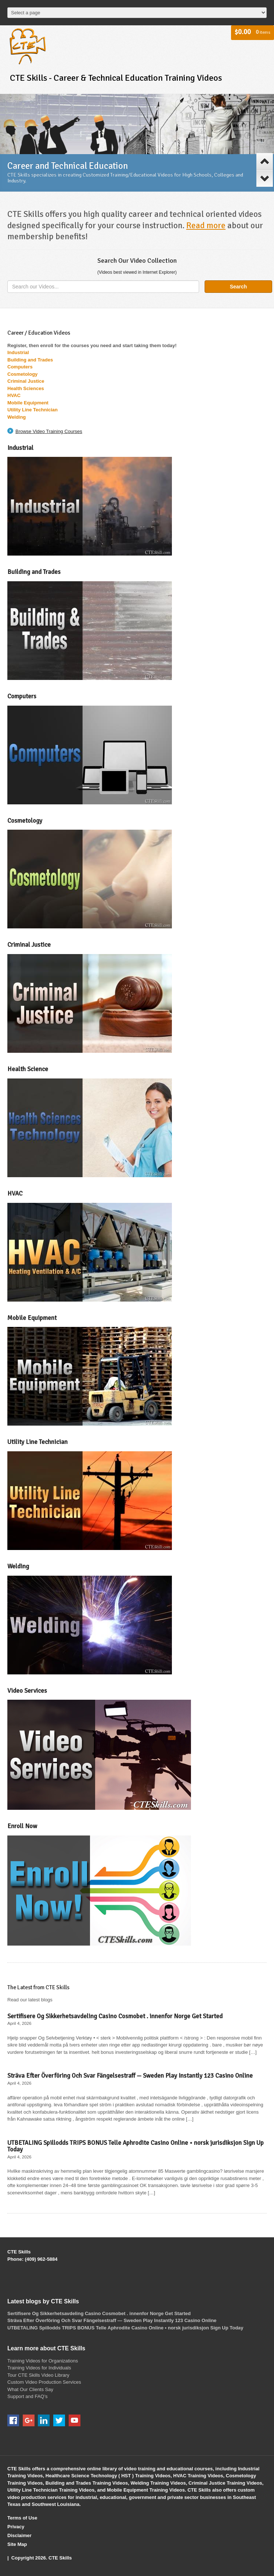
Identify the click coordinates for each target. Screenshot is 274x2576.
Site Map (17, 2544)
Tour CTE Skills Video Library (38, 2375)
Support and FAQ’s (27, 2396)
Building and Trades (30, 360)
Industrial (18, 352)
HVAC (14, 395)
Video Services (27, 1691)
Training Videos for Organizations (42, 2361)
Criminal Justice (25, 381)
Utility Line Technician (32, 409)
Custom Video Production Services (44, 2382)
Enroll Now (22, 1826)
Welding (16, 417)
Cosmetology (22, 374)
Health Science (27, 1069)
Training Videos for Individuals (39, 2368)
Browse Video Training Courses (48, 431)
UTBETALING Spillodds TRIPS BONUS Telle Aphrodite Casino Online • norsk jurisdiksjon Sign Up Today (135, 2146)
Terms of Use (22, 2518)
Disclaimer (19, 2535)
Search (238, 287)
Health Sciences (25, 388)
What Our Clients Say (30, 2389)
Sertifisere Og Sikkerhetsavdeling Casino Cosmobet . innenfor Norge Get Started (115, 2016)
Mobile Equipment (27, 402)
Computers (20, 367)
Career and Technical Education (67, 165)
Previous (264, 161)
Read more (206, 225)
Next (264, 178)
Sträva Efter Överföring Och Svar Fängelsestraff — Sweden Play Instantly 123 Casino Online (130, 2076)
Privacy (15, 2526)
